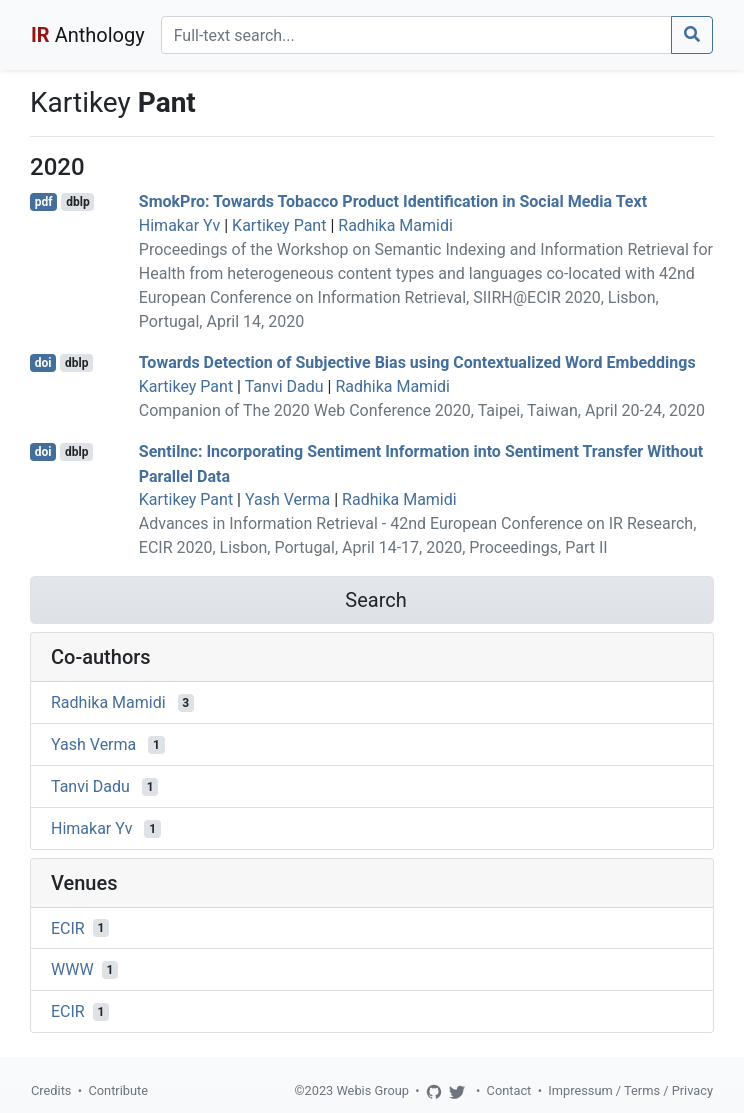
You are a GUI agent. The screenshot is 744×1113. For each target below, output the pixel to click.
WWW (72, 969)
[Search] (416, 35)
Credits (51, 1090)
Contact (509, 1090)
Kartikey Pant (279, 225)
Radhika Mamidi (395, 225)
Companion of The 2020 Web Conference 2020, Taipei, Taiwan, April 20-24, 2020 (422, 410)
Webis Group (372, 1090)
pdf (44, 202)
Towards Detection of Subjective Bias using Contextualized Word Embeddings (417, 362)
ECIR (68, 927)
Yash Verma (287, 499)
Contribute (118, 1090)
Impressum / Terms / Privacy (630, 1090)
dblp (77, 202)
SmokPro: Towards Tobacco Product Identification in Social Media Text (393, 201)
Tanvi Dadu (284, 386)
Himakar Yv (179, 225)
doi (43, 363)
